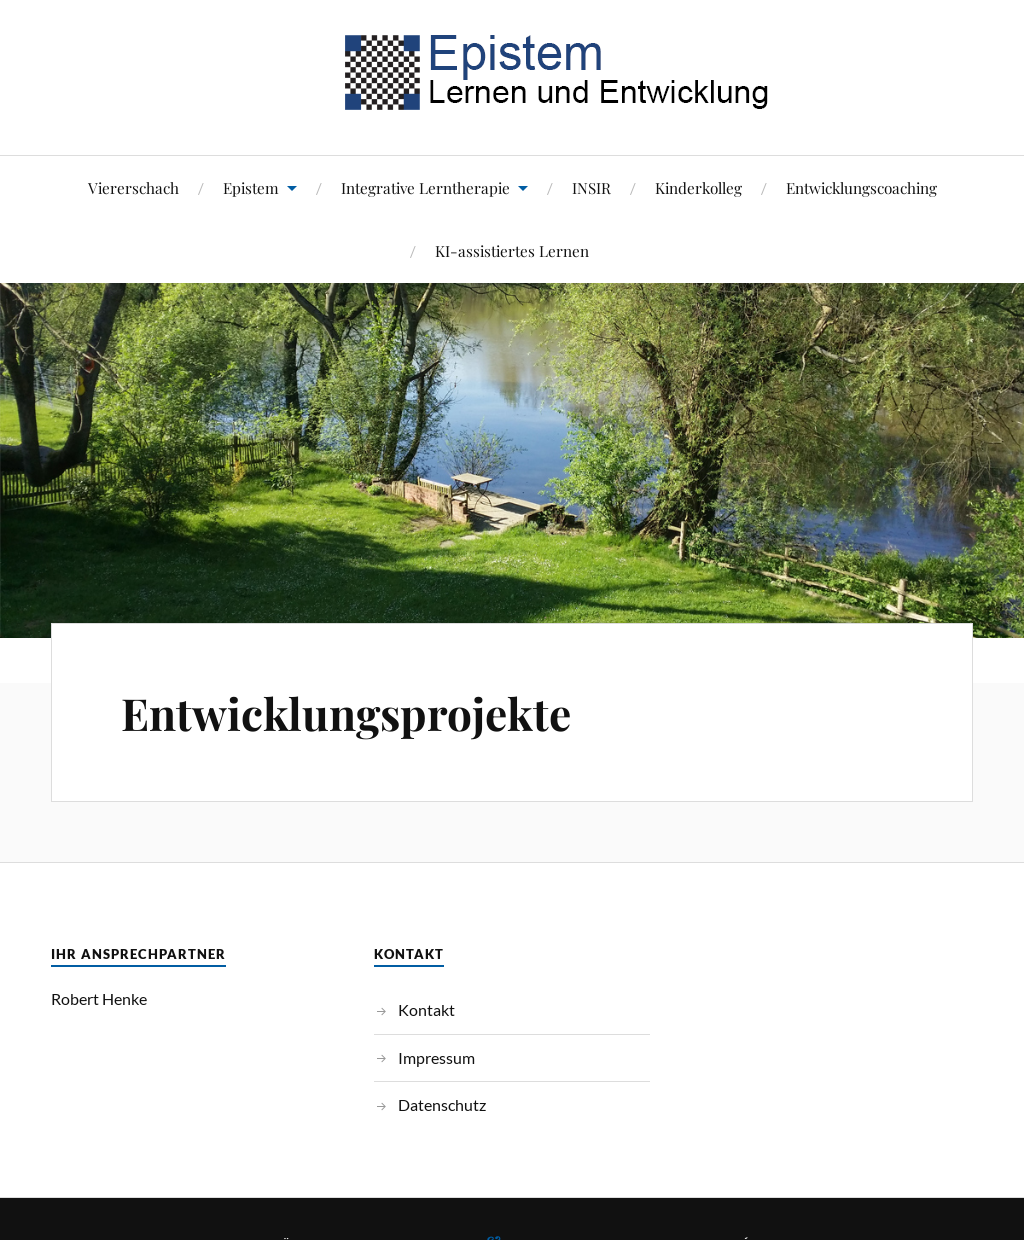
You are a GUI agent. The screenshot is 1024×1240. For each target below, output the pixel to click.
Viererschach (133, 187)
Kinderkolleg (698, 187)
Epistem (251, 187)
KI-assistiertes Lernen (512, 250)
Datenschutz (442, 1104)
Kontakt (426, 1009)
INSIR (591, 187)
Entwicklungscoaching (861, 187)
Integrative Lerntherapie (425, 187)
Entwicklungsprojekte (346, 712)
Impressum (436, 1057)
